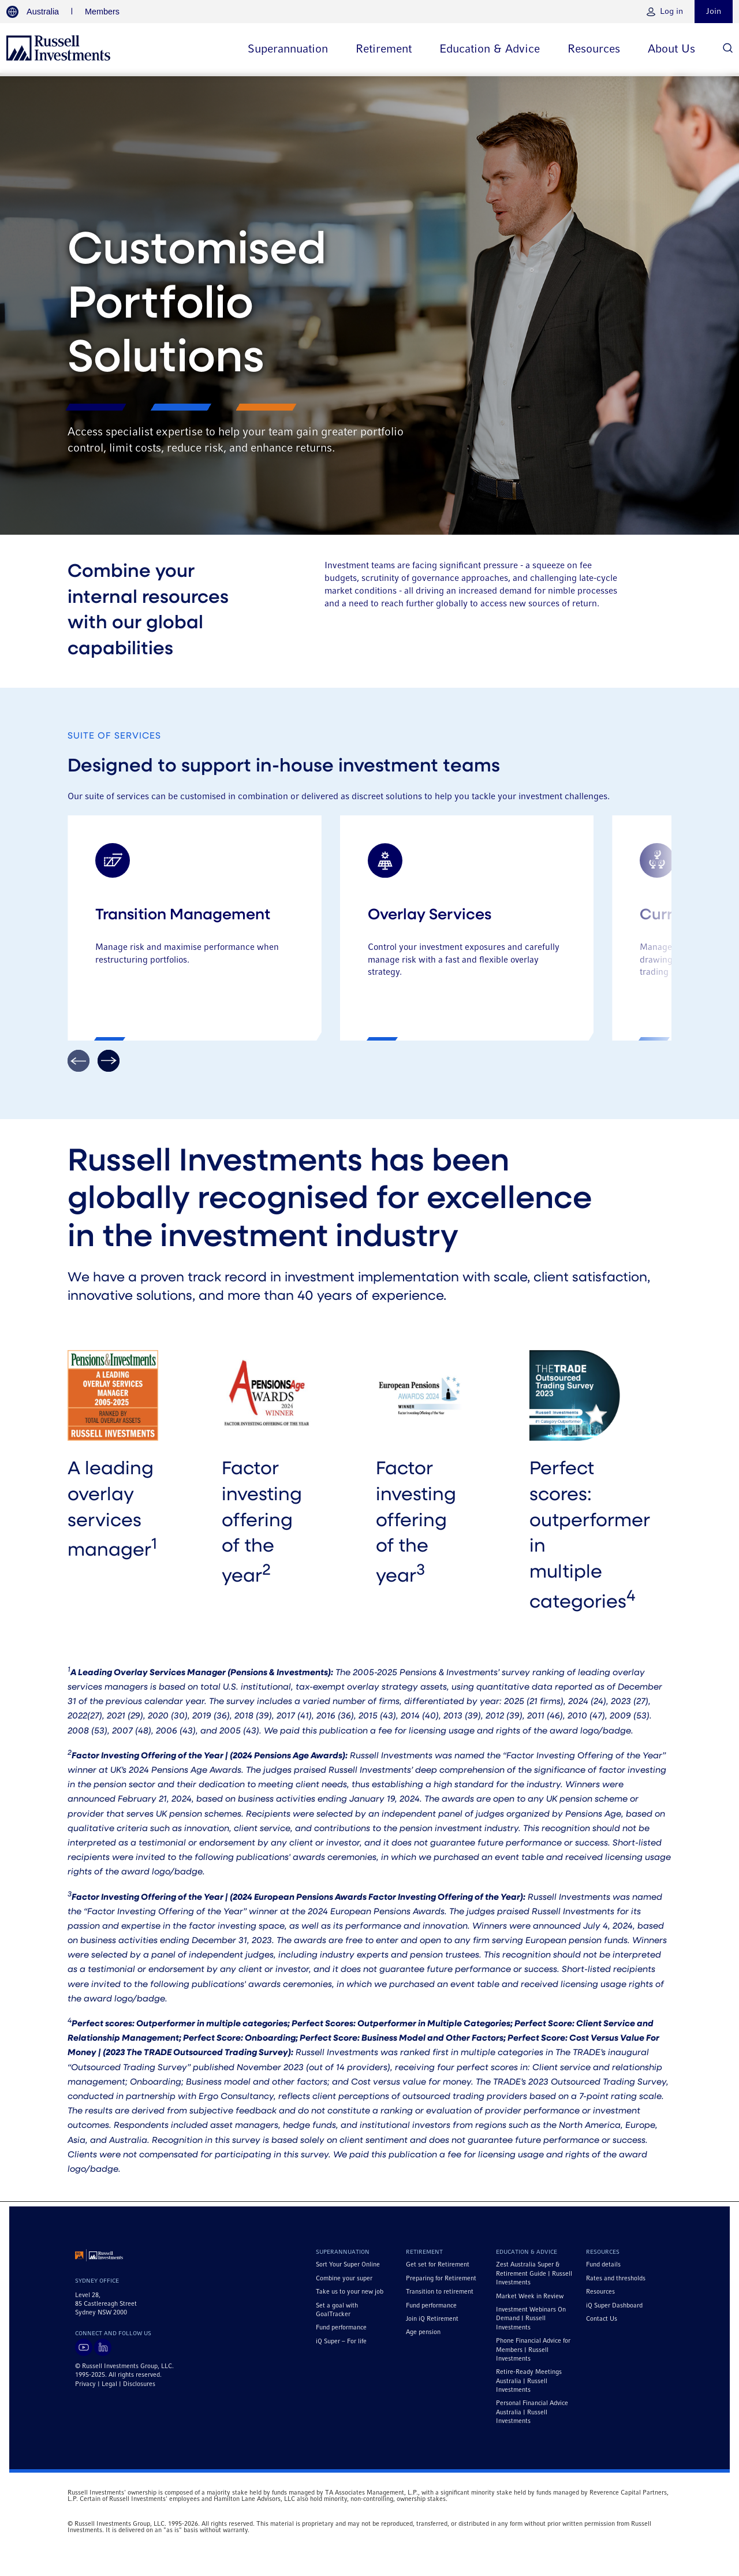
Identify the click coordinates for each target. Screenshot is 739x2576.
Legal (109, 2389)
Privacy (85, 2389)
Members (102, 11)
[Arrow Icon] (109, 1066)
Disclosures (139, 2389)
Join (713, 12)
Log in (671, 12)
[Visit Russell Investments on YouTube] (83, 2352)
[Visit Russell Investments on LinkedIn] (102, 2352)
